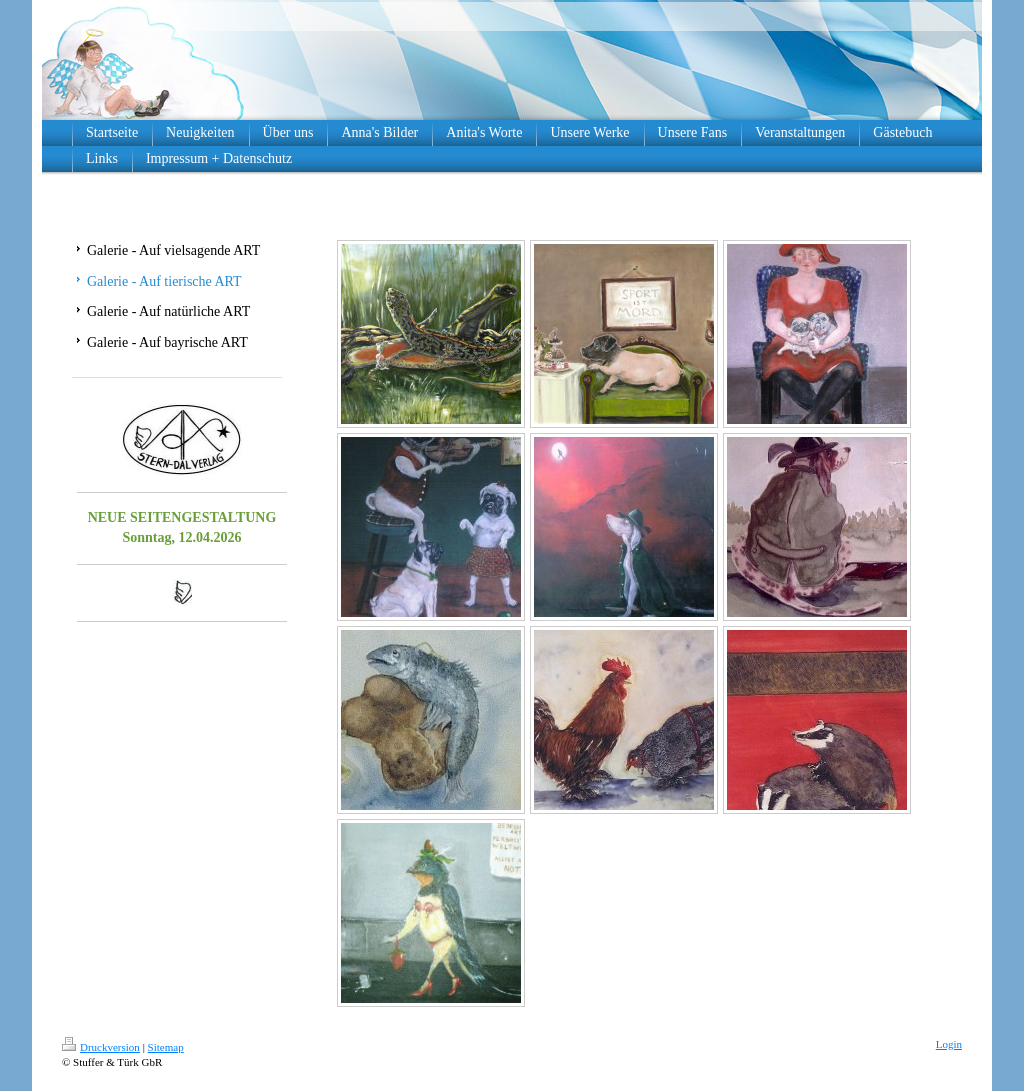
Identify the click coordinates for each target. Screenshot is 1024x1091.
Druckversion (101, 1047)
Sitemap (166, 1047)
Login (949, 1044)
